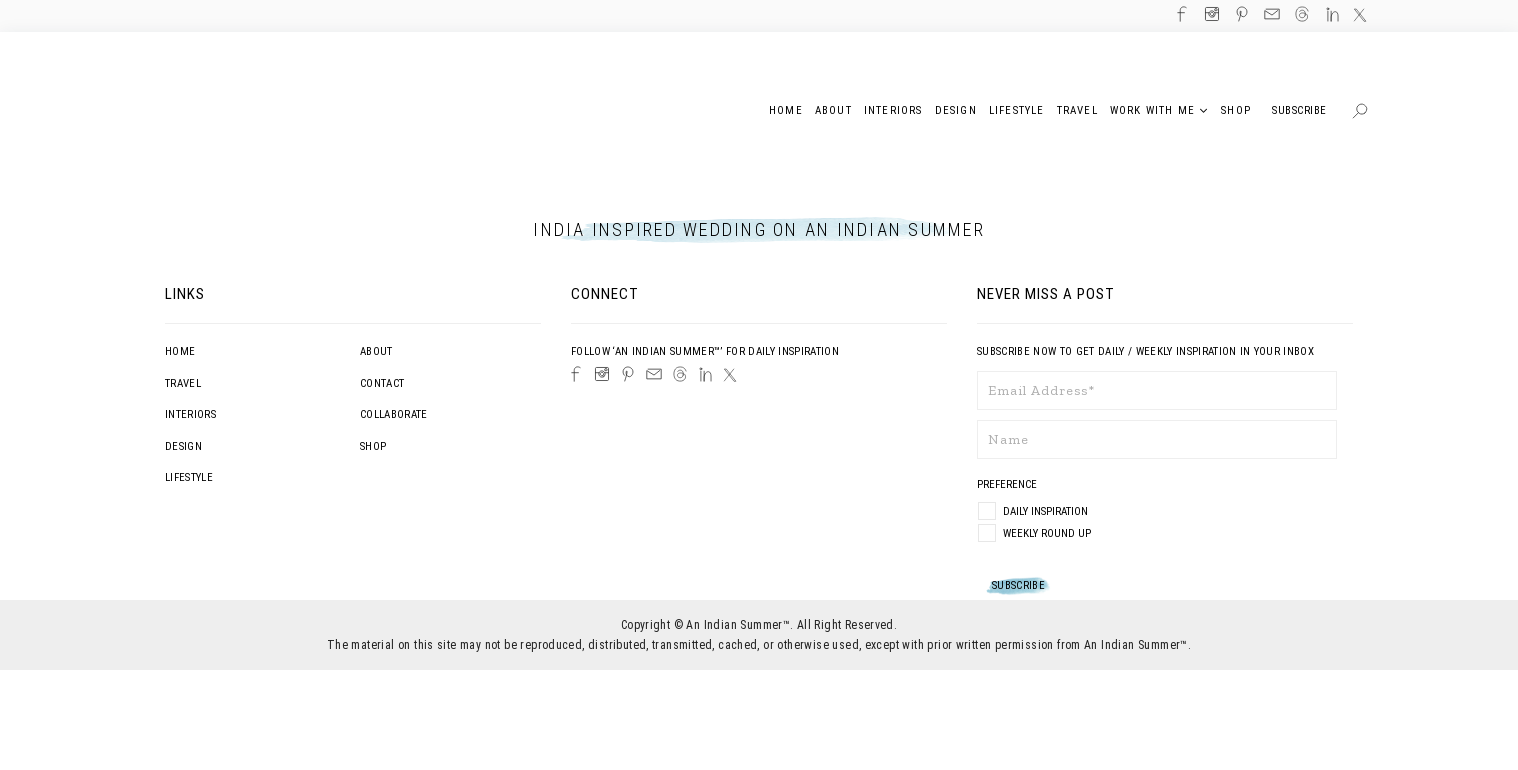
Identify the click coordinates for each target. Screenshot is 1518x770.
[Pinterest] (628, 374)
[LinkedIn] (705, 374)
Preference (1008, 484)
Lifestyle (189, 477)
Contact (382, 383)
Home (180, 351)
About (376, 351)
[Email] (654, 374)
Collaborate (394, 414)
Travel (183, 383)
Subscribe (1299, 110)
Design (183, 446)
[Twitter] (730, 375)
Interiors (190, 414)
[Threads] (680, 374)
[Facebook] (576, 374)
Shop (373, 446)
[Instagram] (602, 374)
